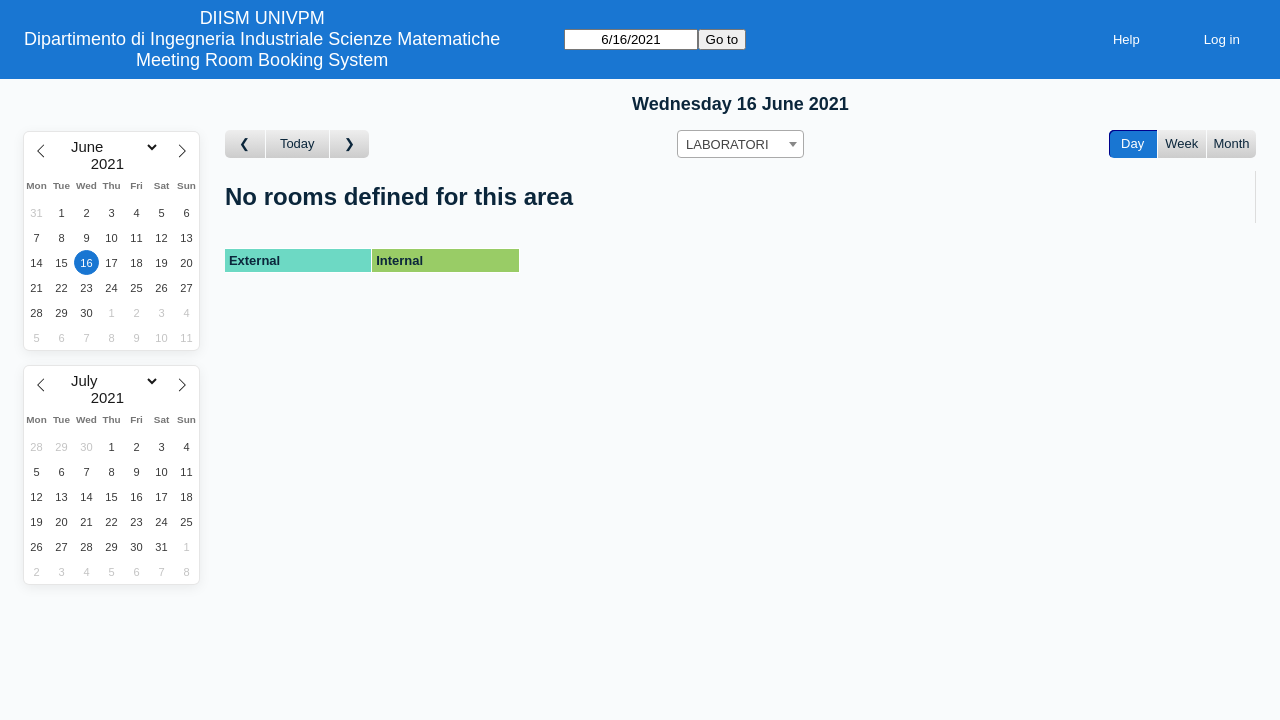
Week (1181, 143)
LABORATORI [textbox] (727, 144)
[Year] (112, 164)
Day (1132, 143)
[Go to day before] (245, 144)
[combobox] (740, 144)
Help (1126, 39)
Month (1231, 143)
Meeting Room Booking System (262, 60)
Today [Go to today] (297, 143)
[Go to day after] (350, 144)
